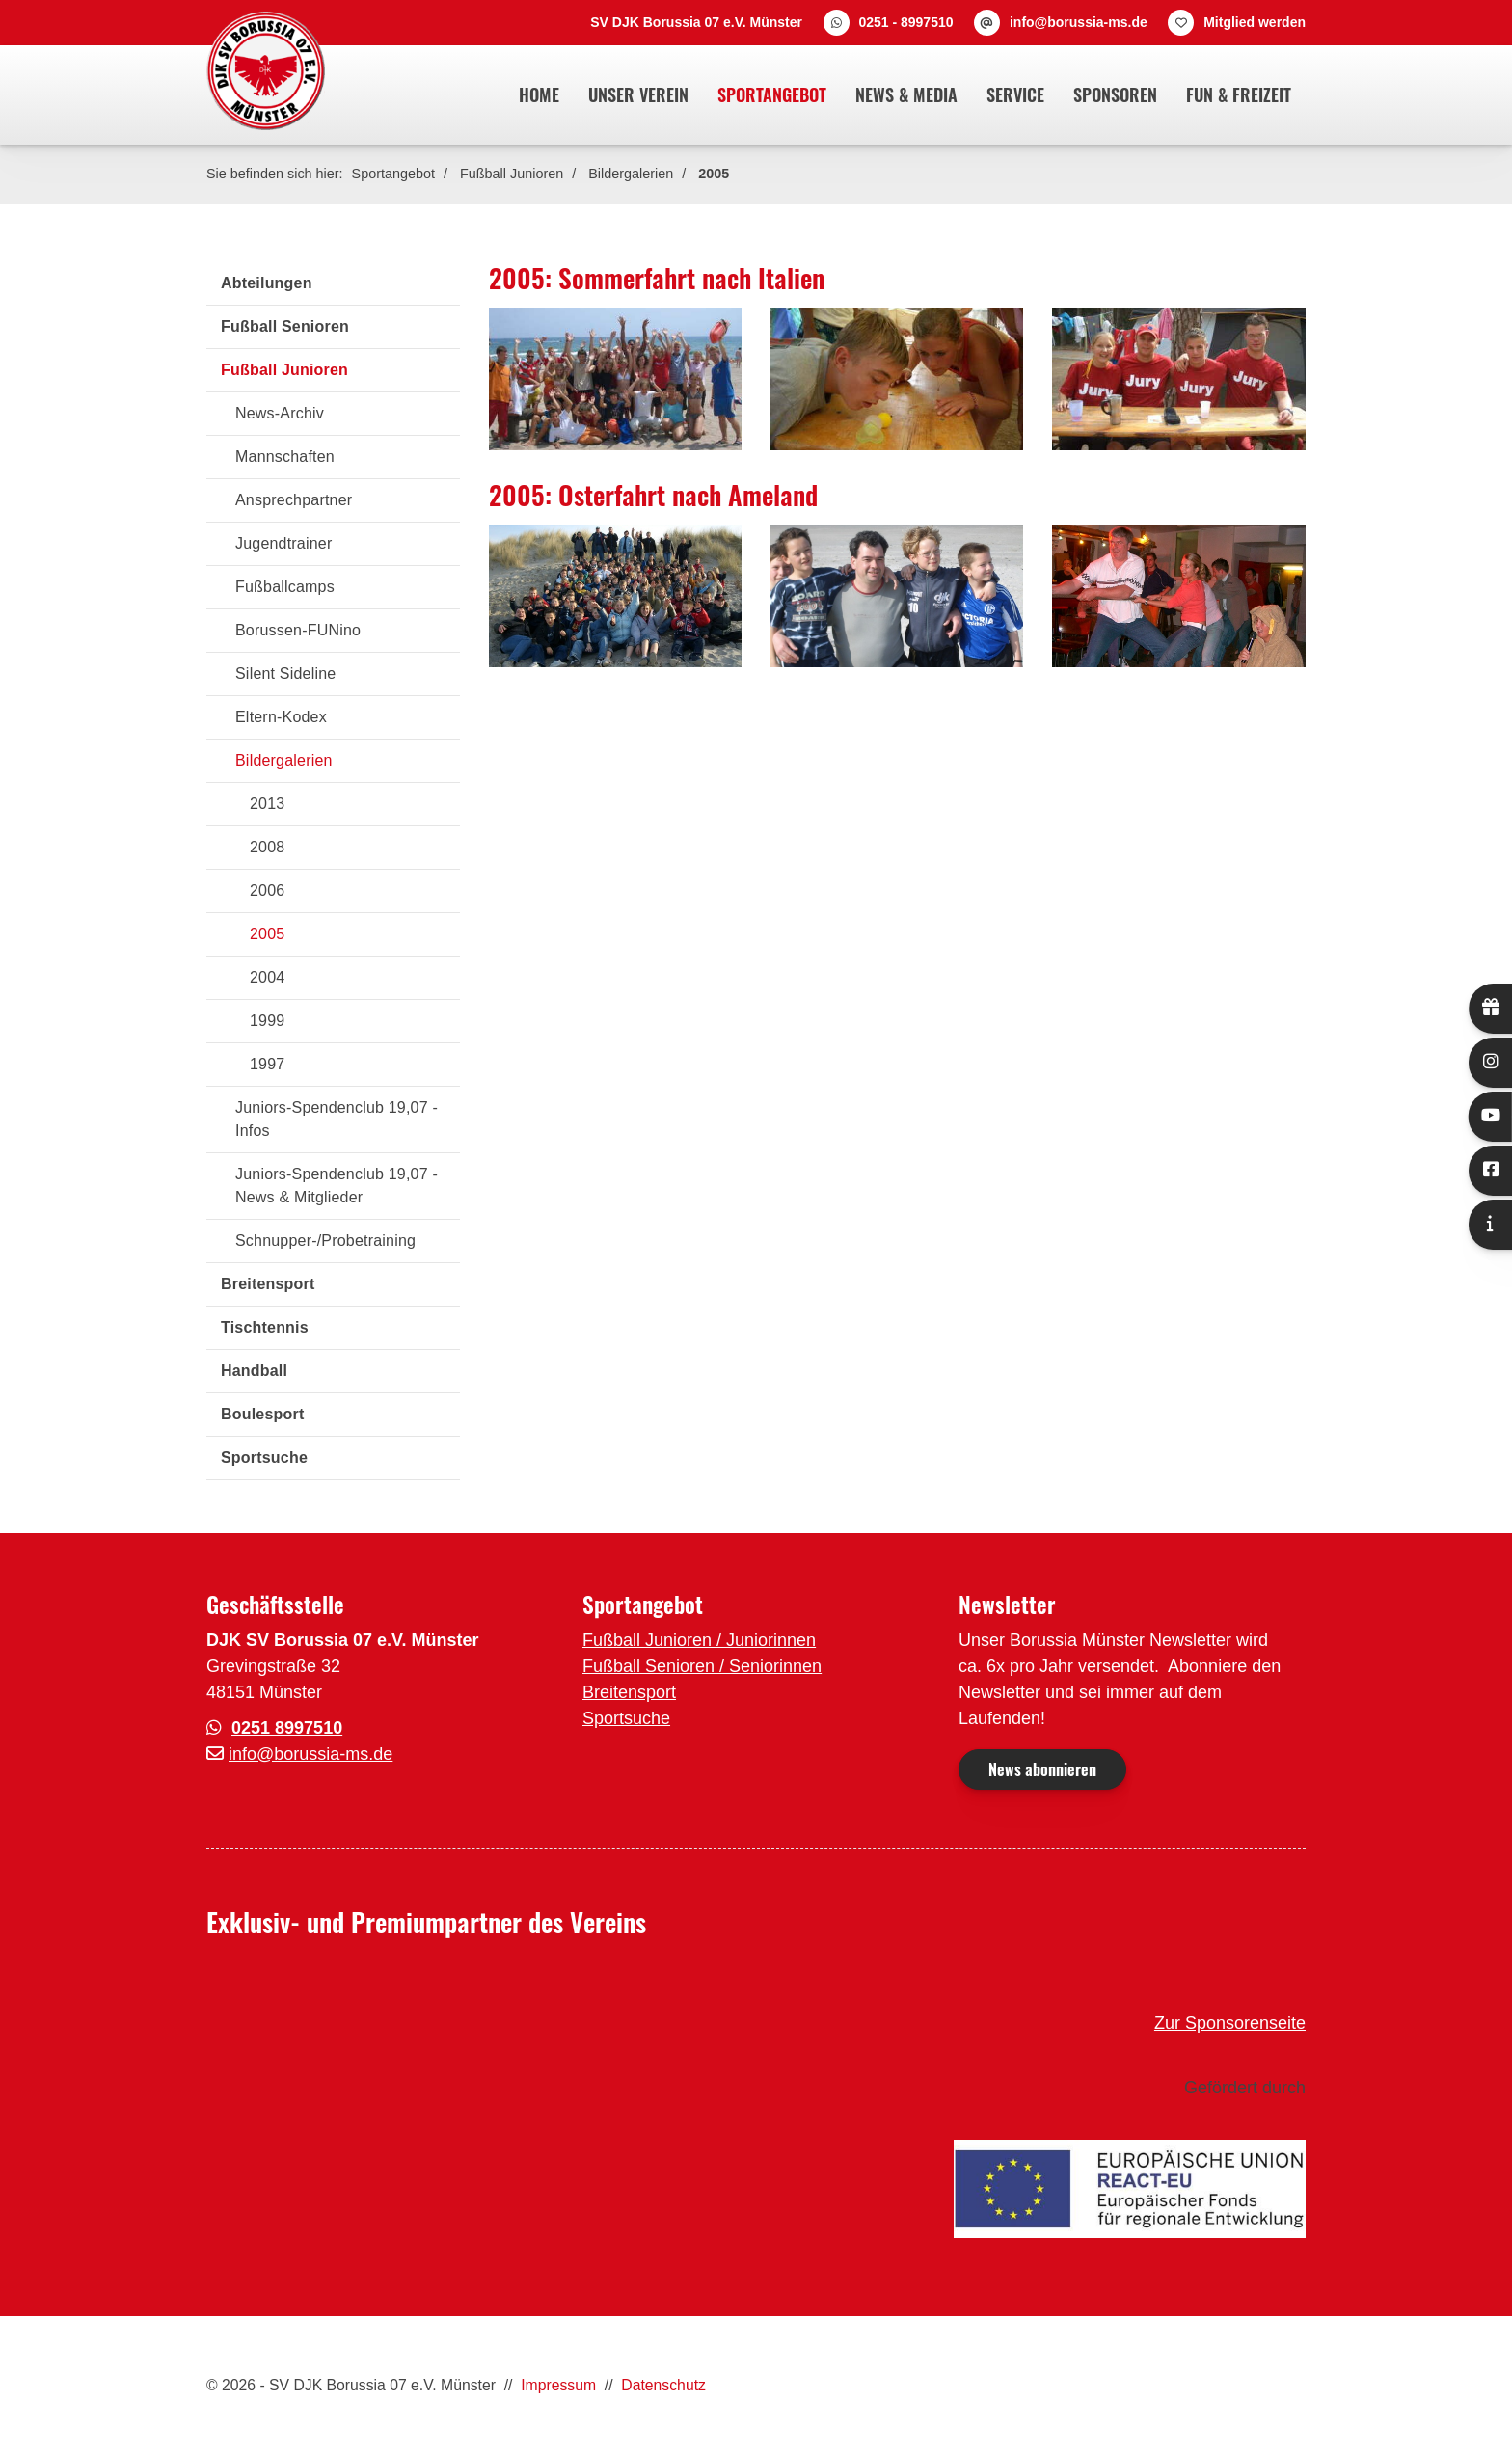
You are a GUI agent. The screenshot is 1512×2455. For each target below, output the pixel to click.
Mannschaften (285, 456)
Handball (254, 1370)
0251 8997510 (286, 1728)
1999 (267, 1020)
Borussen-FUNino (298, 630)
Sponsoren (1115, 94)
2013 (267, 804)
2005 (713, 173)
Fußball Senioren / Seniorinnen (702, 1666)
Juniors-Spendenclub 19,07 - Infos (336, 1119)
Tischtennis (265, 1327)
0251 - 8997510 (905, 22)
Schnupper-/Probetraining (325, 1240)
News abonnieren (1042, 1769)
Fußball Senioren (285, 326)
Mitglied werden (1254, 22)
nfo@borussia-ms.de (312, 1754)
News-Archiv (279, 413)
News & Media (906, 94)
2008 (267, 847)
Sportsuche (264, 1457)
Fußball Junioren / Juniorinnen (699, 1640)
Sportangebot (771, 94)
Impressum (558, 2385)
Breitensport (268, 1284)
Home (539, 94)
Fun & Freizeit (1238, 94)
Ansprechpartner (293, 500)
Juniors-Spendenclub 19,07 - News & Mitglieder (336, 1185)
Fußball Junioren (511, 173)
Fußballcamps (285, 587)
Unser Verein (638, 94)
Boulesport (262, 1414)
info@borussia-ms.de (1079, 22)
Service (1015, 94)
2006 (267, 890)
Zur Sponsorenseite (1230, 2023)
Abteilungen (266, 283)
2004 (267, 977)
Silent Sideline (285, 673)
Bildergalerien (630, 173)
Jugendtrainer (283, 543)
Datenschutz (663, 2385)
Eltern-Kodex (281, 717)
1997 (267, 1064)
